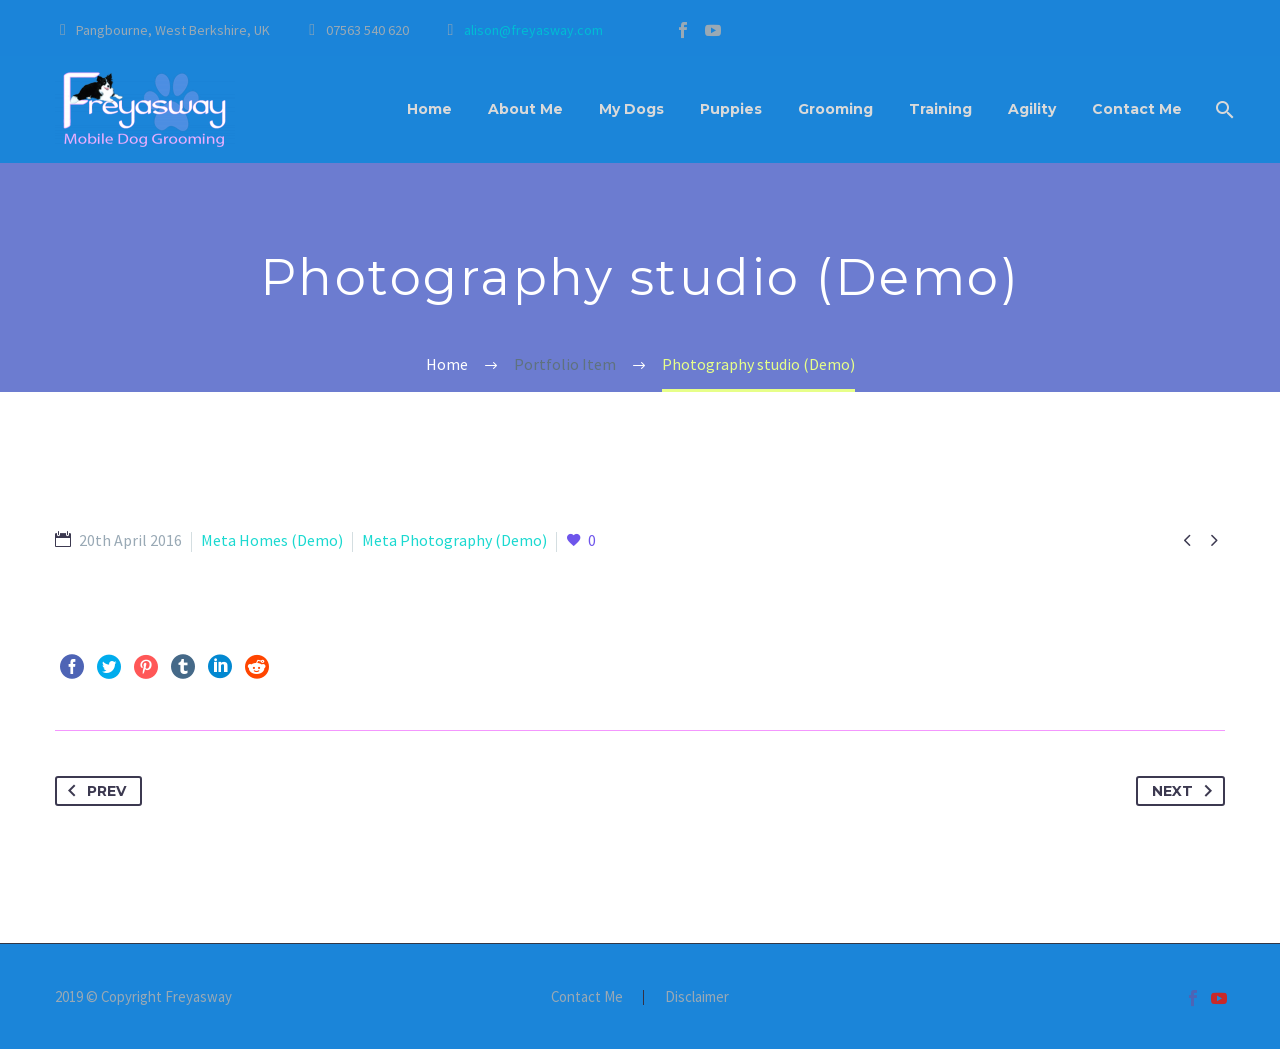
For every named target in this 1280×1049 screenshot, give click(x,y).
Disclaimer (697, 997)
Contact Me (1137, 109)
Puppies (731, 109)
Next (1186, 791)
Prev (93, 791)
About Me (525, 109)
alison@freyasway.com (533, 30)
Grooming (835, 109)
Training (940, 109)
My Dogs (631, 109)
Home (429, 109)
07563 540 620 (367, 30)
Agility (1032, 109)
